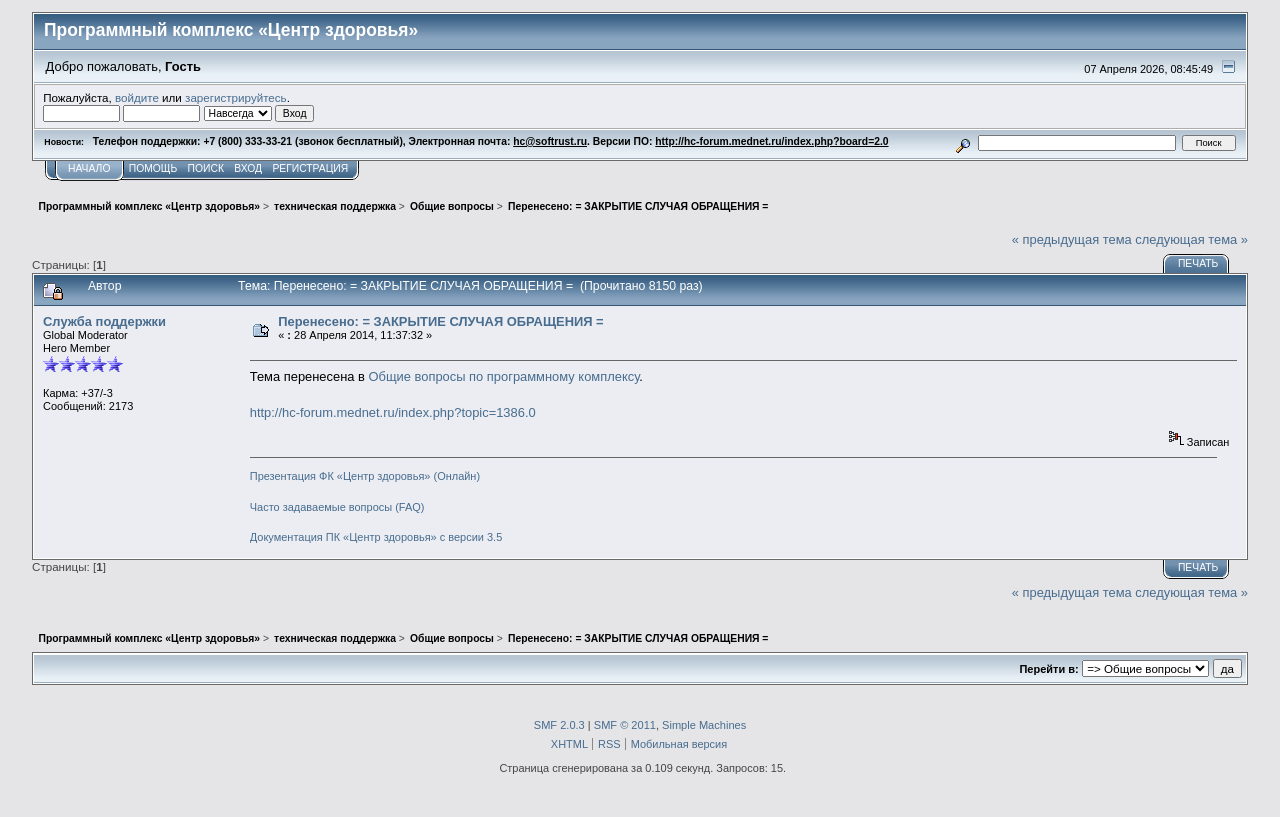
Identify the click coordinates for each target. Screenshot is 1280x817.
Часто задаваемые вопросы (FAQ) (337, 507)
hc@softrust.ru (550, 141)
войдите (137, 97)
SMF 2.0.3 (559, 725)
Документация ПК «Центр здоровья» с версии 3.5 (376, 537)
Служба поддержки (104, 321)
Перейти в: (1048, 669)
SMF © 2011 (625, 725)
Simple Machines (704, 725)
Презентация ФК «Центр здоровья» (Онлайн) (365, 476)
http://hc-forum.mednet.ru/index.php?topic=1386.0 (393, 412)
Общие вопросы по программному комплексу (504, 376)
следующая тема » (1191, 239)
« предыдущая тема (1072, 239)
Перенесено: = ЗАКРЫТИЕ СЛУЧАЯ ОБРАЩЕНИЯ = (440, 321)
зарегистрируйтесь (236, 97)
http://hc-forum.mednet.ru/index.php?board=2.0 (771, 141)
